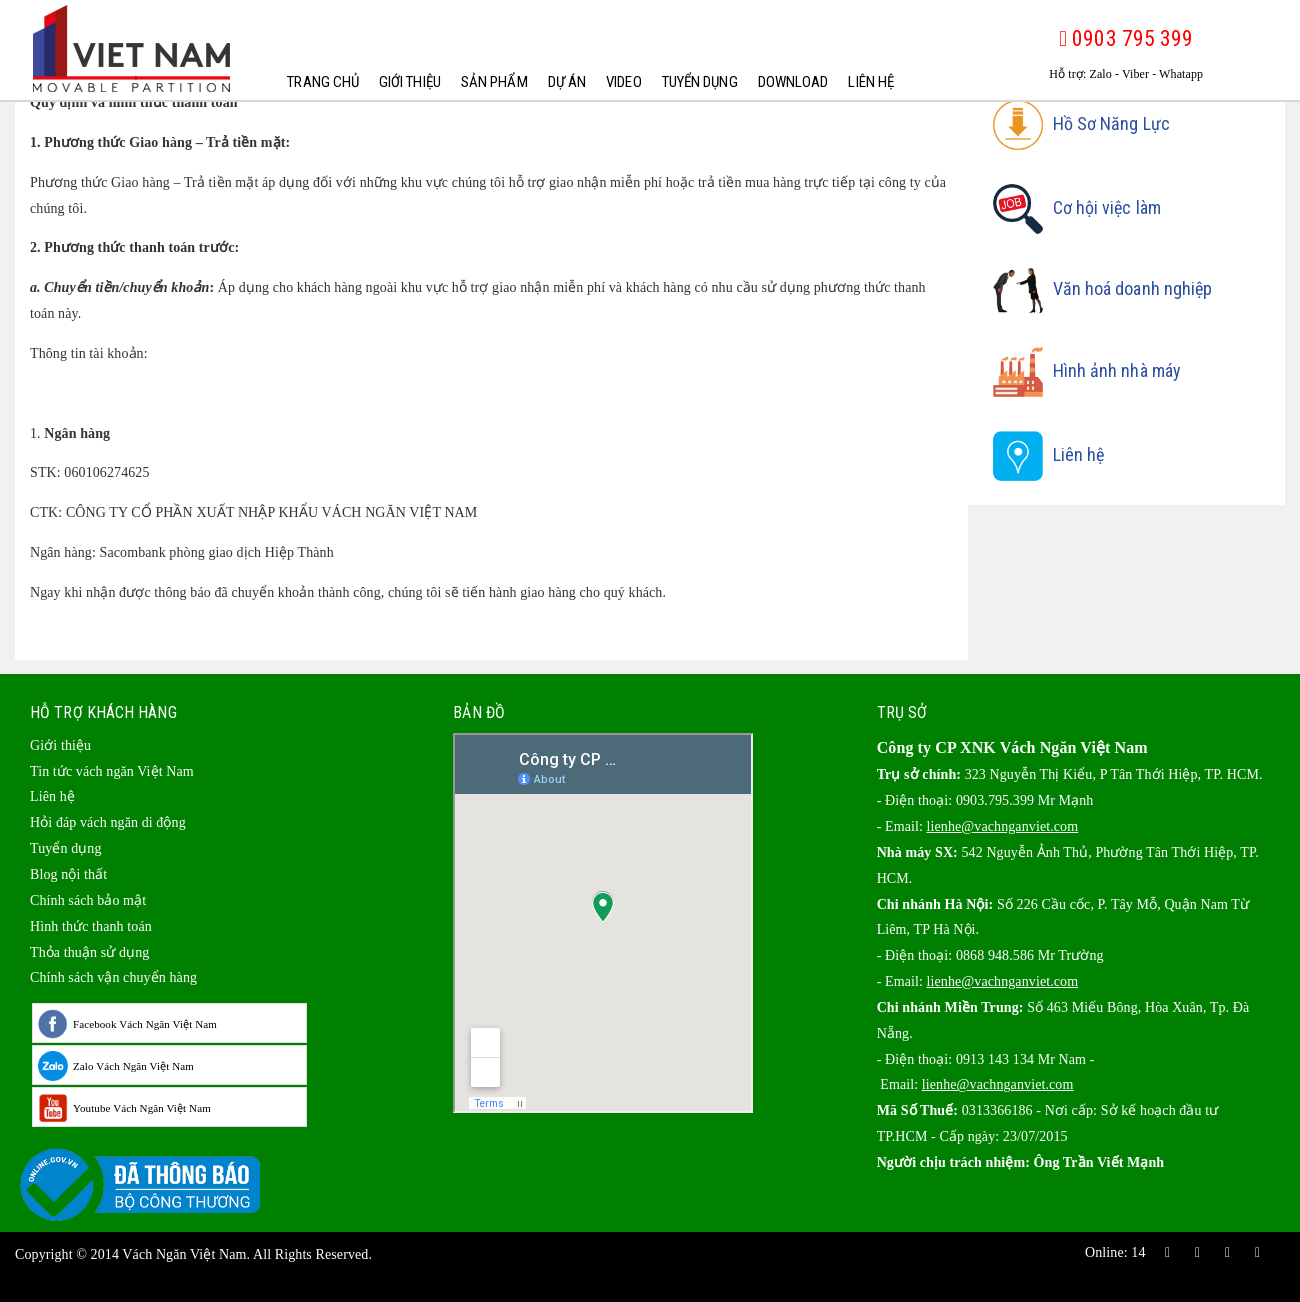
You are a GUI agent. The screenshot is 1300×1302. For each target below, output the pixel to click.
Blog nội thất (68, 874)
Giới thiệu (410, 82)
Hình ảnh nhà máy (1087, 370)
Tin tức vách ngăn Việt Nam (112, 771)
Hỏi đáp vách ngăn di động (108, 822)
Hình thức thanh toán (91, 926)
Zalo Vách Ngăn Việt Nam (133, 1066)
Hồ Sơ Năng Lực (1081, 123)
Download (792, 82)
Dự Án (566, 82)
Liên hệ (871, 82)
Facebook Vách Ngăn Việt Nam (145, 1024)
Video (624, 82)
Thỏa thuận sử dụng (89, 952)
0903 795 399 (1126, 38)
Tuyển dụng (699, 82)
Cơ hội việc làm (1077, 207)
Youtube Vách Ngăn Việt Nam (142, 1108)
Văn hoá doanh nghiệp (1103, 288)
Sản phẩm (494, 82)
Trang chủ (323, 82)
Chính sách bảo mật (88, 900)
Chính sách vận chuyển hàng (113, 977)
